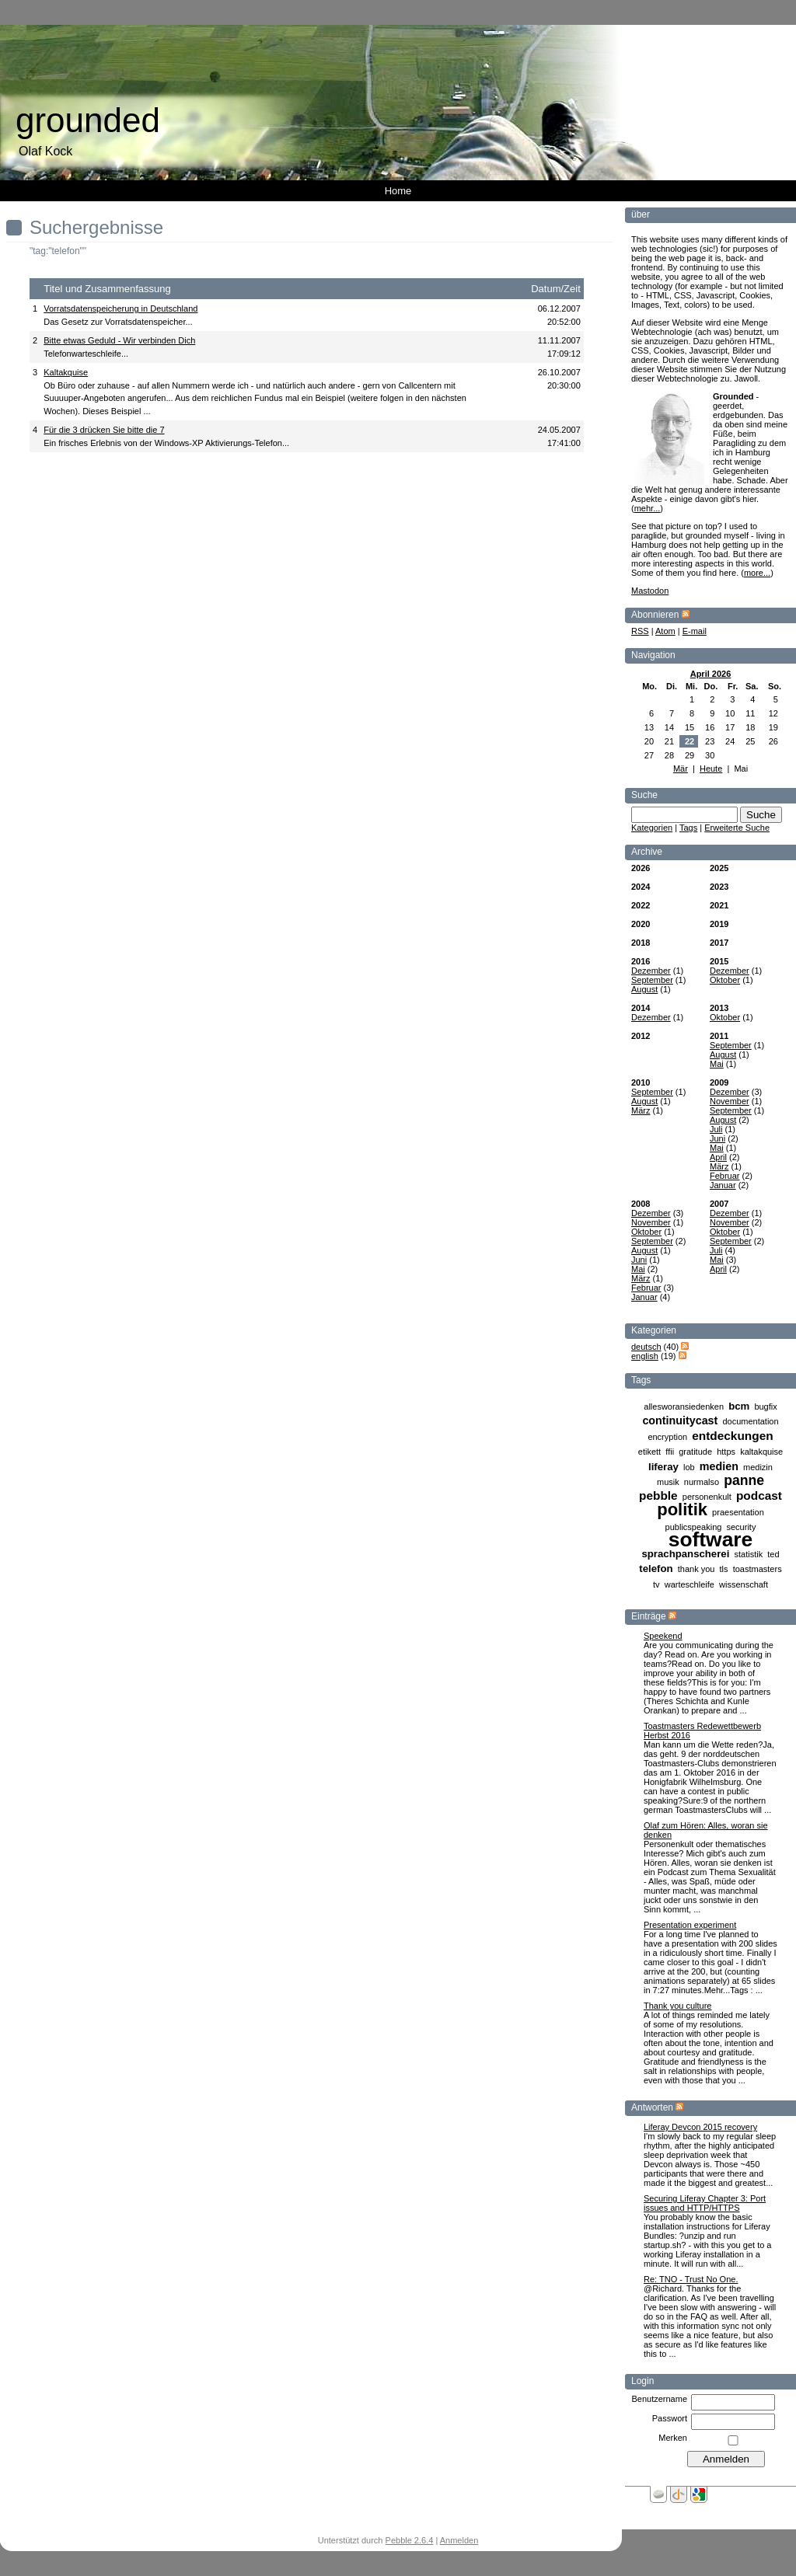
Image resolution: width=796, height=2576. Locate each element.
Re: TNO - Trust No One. (691, 2279)
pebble (658, 1495)
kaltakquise (761, 1451)
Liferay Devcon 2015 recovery (700, 2127)
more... (757, 572)
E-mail (695, 631)
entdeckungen (732, 1435)
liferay (663, 1467)
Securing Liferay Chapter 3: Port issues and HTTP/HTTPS (705, 2203)
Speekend (663, 1635)
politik (682, 1509)
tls (724, 1569)
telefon (655, 1568)
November (729, 1101)
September (652, 980)
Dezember (651, 970)
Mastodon (650, 590)
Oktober (725, 980)
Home (398, 191)
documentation (750, 1421)
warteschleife (689, 1584)
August (644, 989)
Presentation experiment (690, 1924)
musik (668, 1482)
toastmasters (757, 1569)
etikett (649, 1451)
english (644, 1356)
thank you (696, 1569)
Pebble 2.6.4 (410, 2540)
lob (689, 1467)
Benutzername (659, 2398)
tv (656, 1584)
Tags (688, 827)
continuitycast (679, 1420)
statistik (748, 1554)
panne (744, 1480)
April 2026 (710, 673)
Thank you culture (677, 2005)
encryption (667, 1436)
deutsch (646, 1346)
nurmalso (701, 1482)
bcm (738, 1406)
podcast (759, 1495)
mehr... (647, 508)
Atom (665, 631)
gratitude (695, 1451)
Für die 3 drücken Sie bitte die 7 (104, 429)
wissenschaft (743, 1584)
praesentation (738, 1512)
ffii (669, 1451)
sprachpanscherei (685, 1554)
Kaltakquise (66, 372)
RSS (640, 631)
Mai (717, 1063)
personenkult (707, 1496)
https (726, 1451)
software (711, 1539)
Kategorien (651, 827)
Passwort (669, 2418)
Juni (717, 1138)
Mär (680, 768)
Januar (723, 1185)
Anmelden (459, 2540)
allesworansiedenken (684, 1406)
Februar (725, 1175)
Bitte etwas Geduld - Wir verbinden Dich (119, 340)
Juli (716, 1129)
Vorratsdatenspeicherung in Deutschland (120, 308)
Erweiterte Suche (737, 827)
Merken (672, 2437)
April (718, 1157)
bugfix (765, 1406)
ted (773, 1554)
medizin (758, 1467)
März (640, 1110)
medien (719, 1466)
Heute (711, 768)
